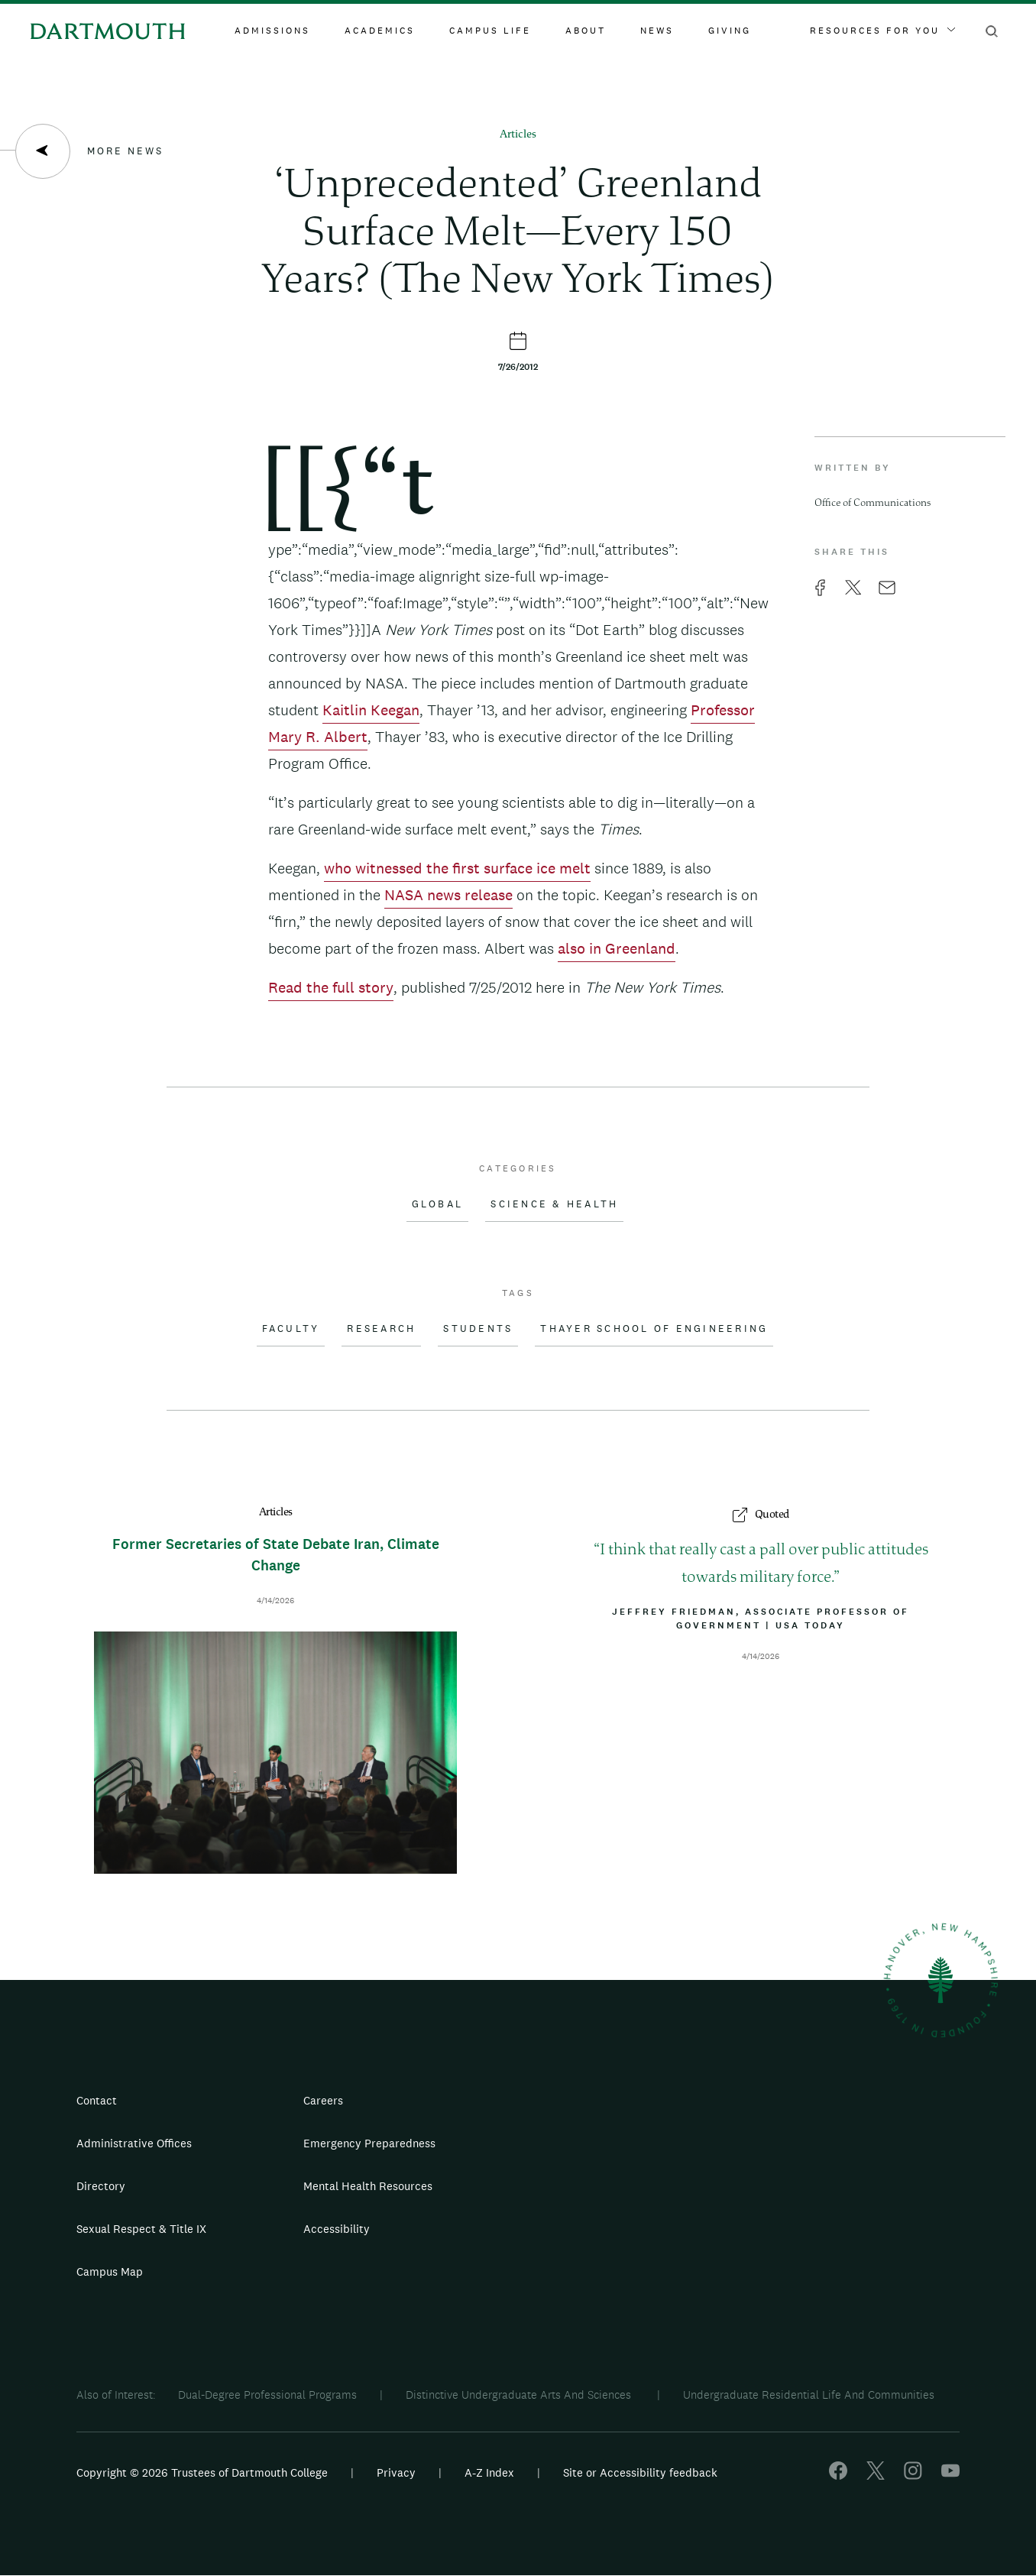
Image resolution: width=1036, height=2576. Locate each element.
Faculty (291, 1329)
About (585, 30)
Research (381, 1329)
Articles (518, 135)
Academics (380, 30)
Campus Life (490, 30)
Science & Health (554, 1204)
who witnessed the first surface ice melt (457, 868)
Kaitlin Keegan (370, 710)
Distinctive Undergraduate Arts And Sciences (520, 2394)
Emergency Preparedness (369, 2143)
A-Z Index (489, 2472)
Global (438, 1204)
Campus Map (109, 2271)
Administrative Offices (134, 2143)
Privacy (396, 2472)
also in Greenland (616, 948)
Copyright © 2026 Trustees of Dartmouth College (202, 2472)
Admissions (272, 30)
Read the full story (330, 987)
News (657, 30)
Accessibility (336, 2228)
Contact (96, 2100)
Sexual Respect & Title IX (141, 2228)
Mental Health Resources (367, 2186)
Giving (729, 30)
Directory (100, 2186)
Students (478, 1329)
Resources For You (882, 30)
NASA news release (448, 895)
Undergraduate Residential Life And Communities (808, 2394)
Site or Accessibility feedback (640, 2472)
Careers (323, 2100)
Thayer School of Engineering (654, 1329)
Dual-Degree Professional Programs (267, 2394)
